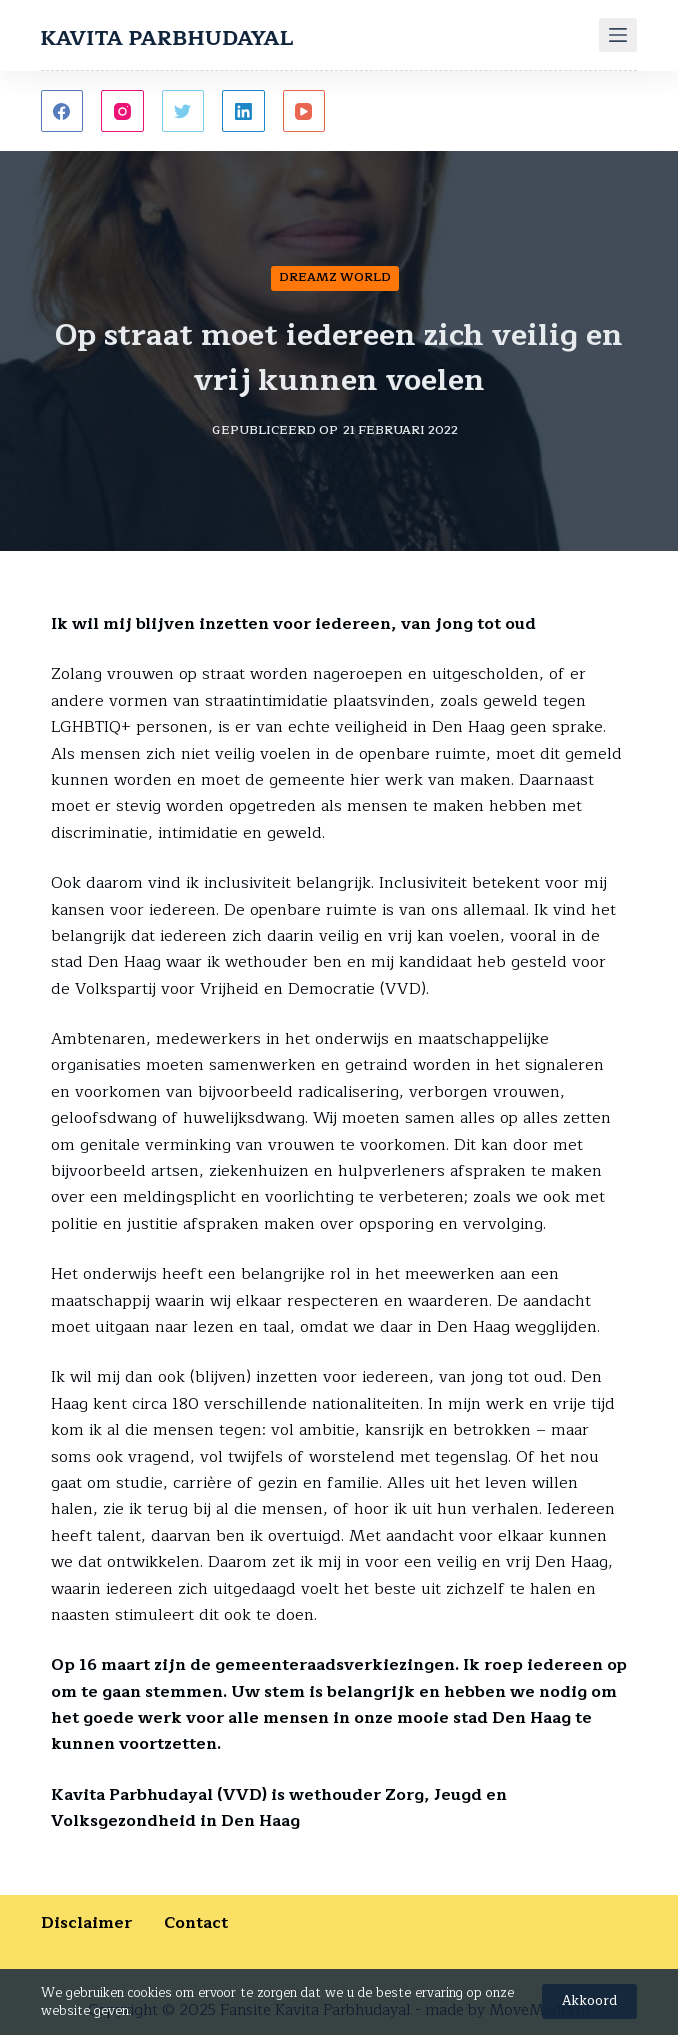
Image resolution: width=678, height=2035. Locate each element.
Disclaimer (102, 1923)
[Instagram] (122, 111)
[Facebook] (62, 111)
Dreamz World (335, 277)
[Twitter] (183, 111)
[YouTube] (304, 111)
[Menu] (618, 35)
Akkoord (589, 2001)
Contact (196, 1923)
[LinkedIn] (243, 111)
